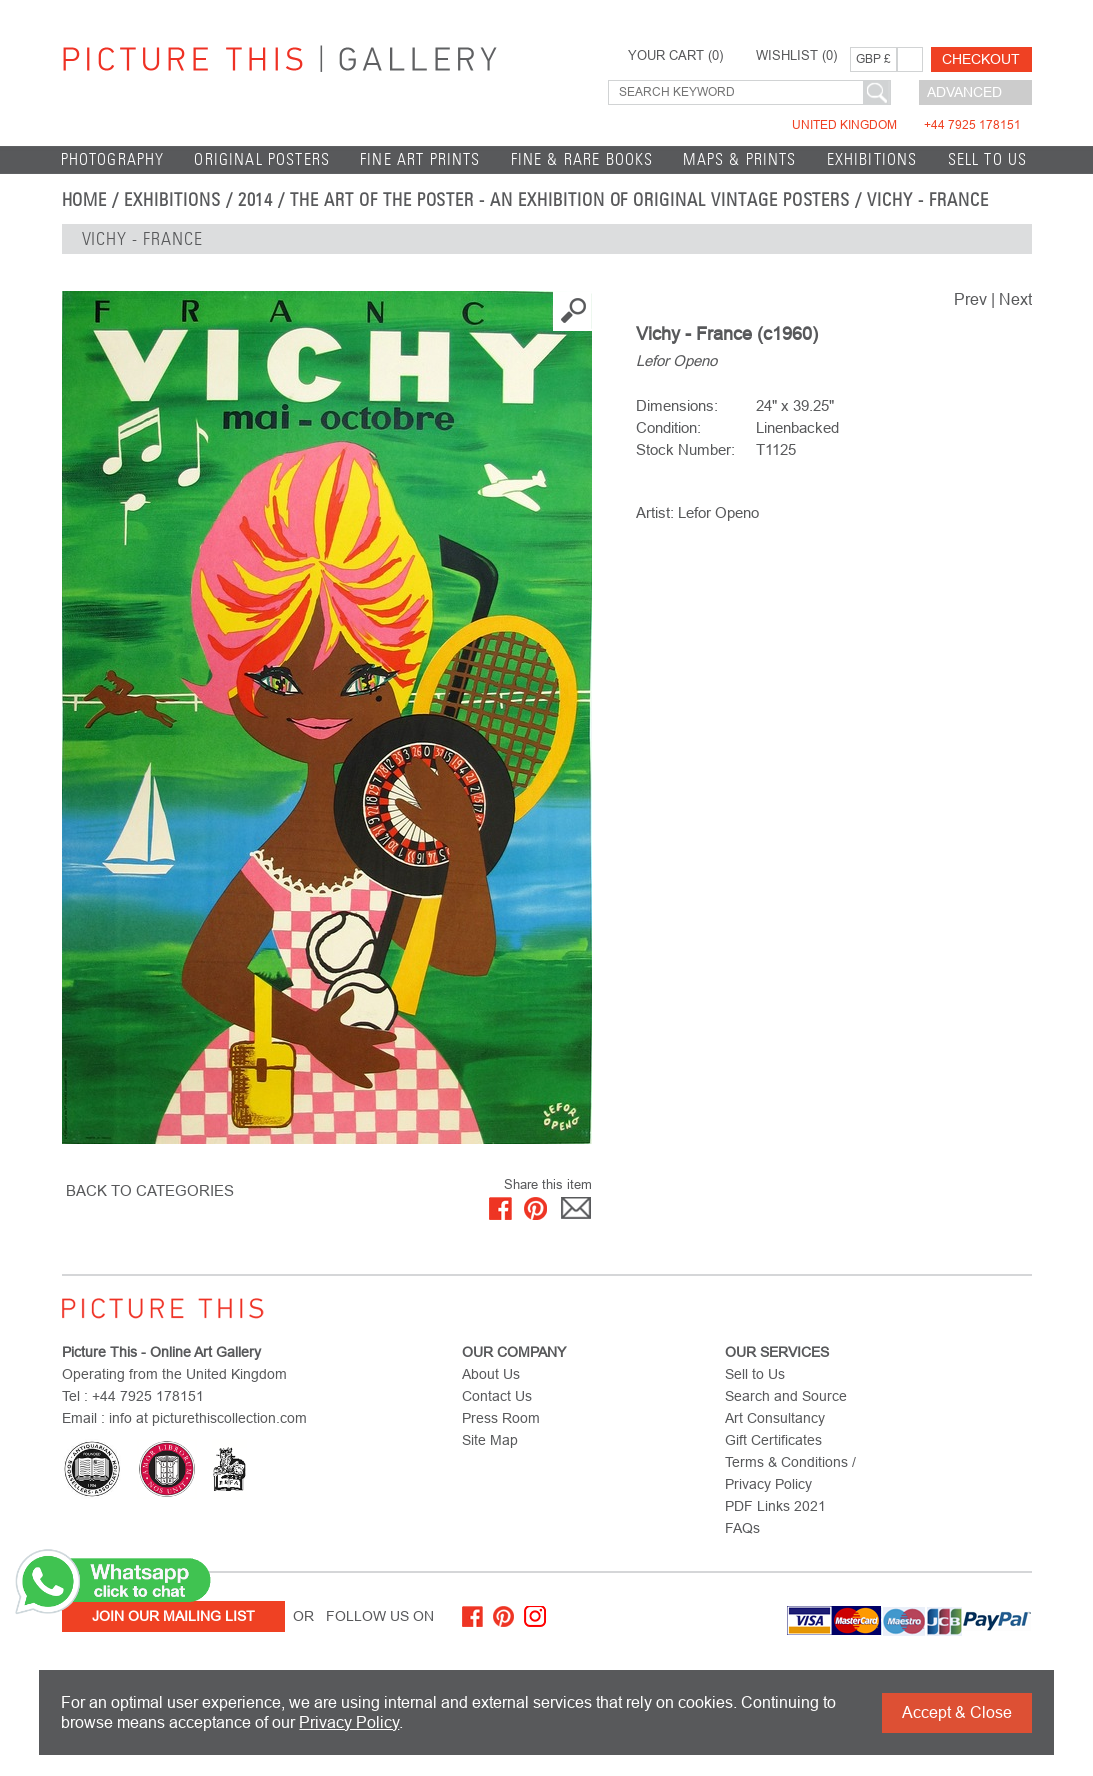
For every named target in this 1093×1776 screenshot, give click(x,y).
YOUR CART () (675, 56)
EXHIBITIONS (872, 159)
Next (1015, 299)
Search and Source (786, 1396)
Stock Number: (685, 449)
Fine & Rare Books (582, 159)
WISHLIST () (796, 56)
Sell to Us (988, 159)
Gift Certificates (773, 1440)
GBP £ (873, 59)
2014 (256, 200)
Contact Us (497, 1396)
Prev (970, 299)
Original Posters (262, 159)
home (85, 200)
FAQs (742, 1528)
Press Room (501, 1418)
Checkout (981, 59)
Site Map (490, 1440)
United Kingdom (906, 125)
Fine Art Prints (420, 159)
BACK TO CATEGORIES (150, 1190)
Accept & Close (957, 1712)
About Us (491, 1374)
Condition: (668, 427)
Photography (113, 159)
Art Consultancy (775, 1418)
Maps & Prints (739, 159)
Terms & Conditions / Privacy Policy (790, 1473)
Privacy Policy (349, 1722)
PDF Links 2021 (775, 1506)
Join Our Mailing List (173, 1616)
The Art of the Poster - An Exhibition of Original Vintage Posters (570, 200)
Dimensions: (677, 405)
